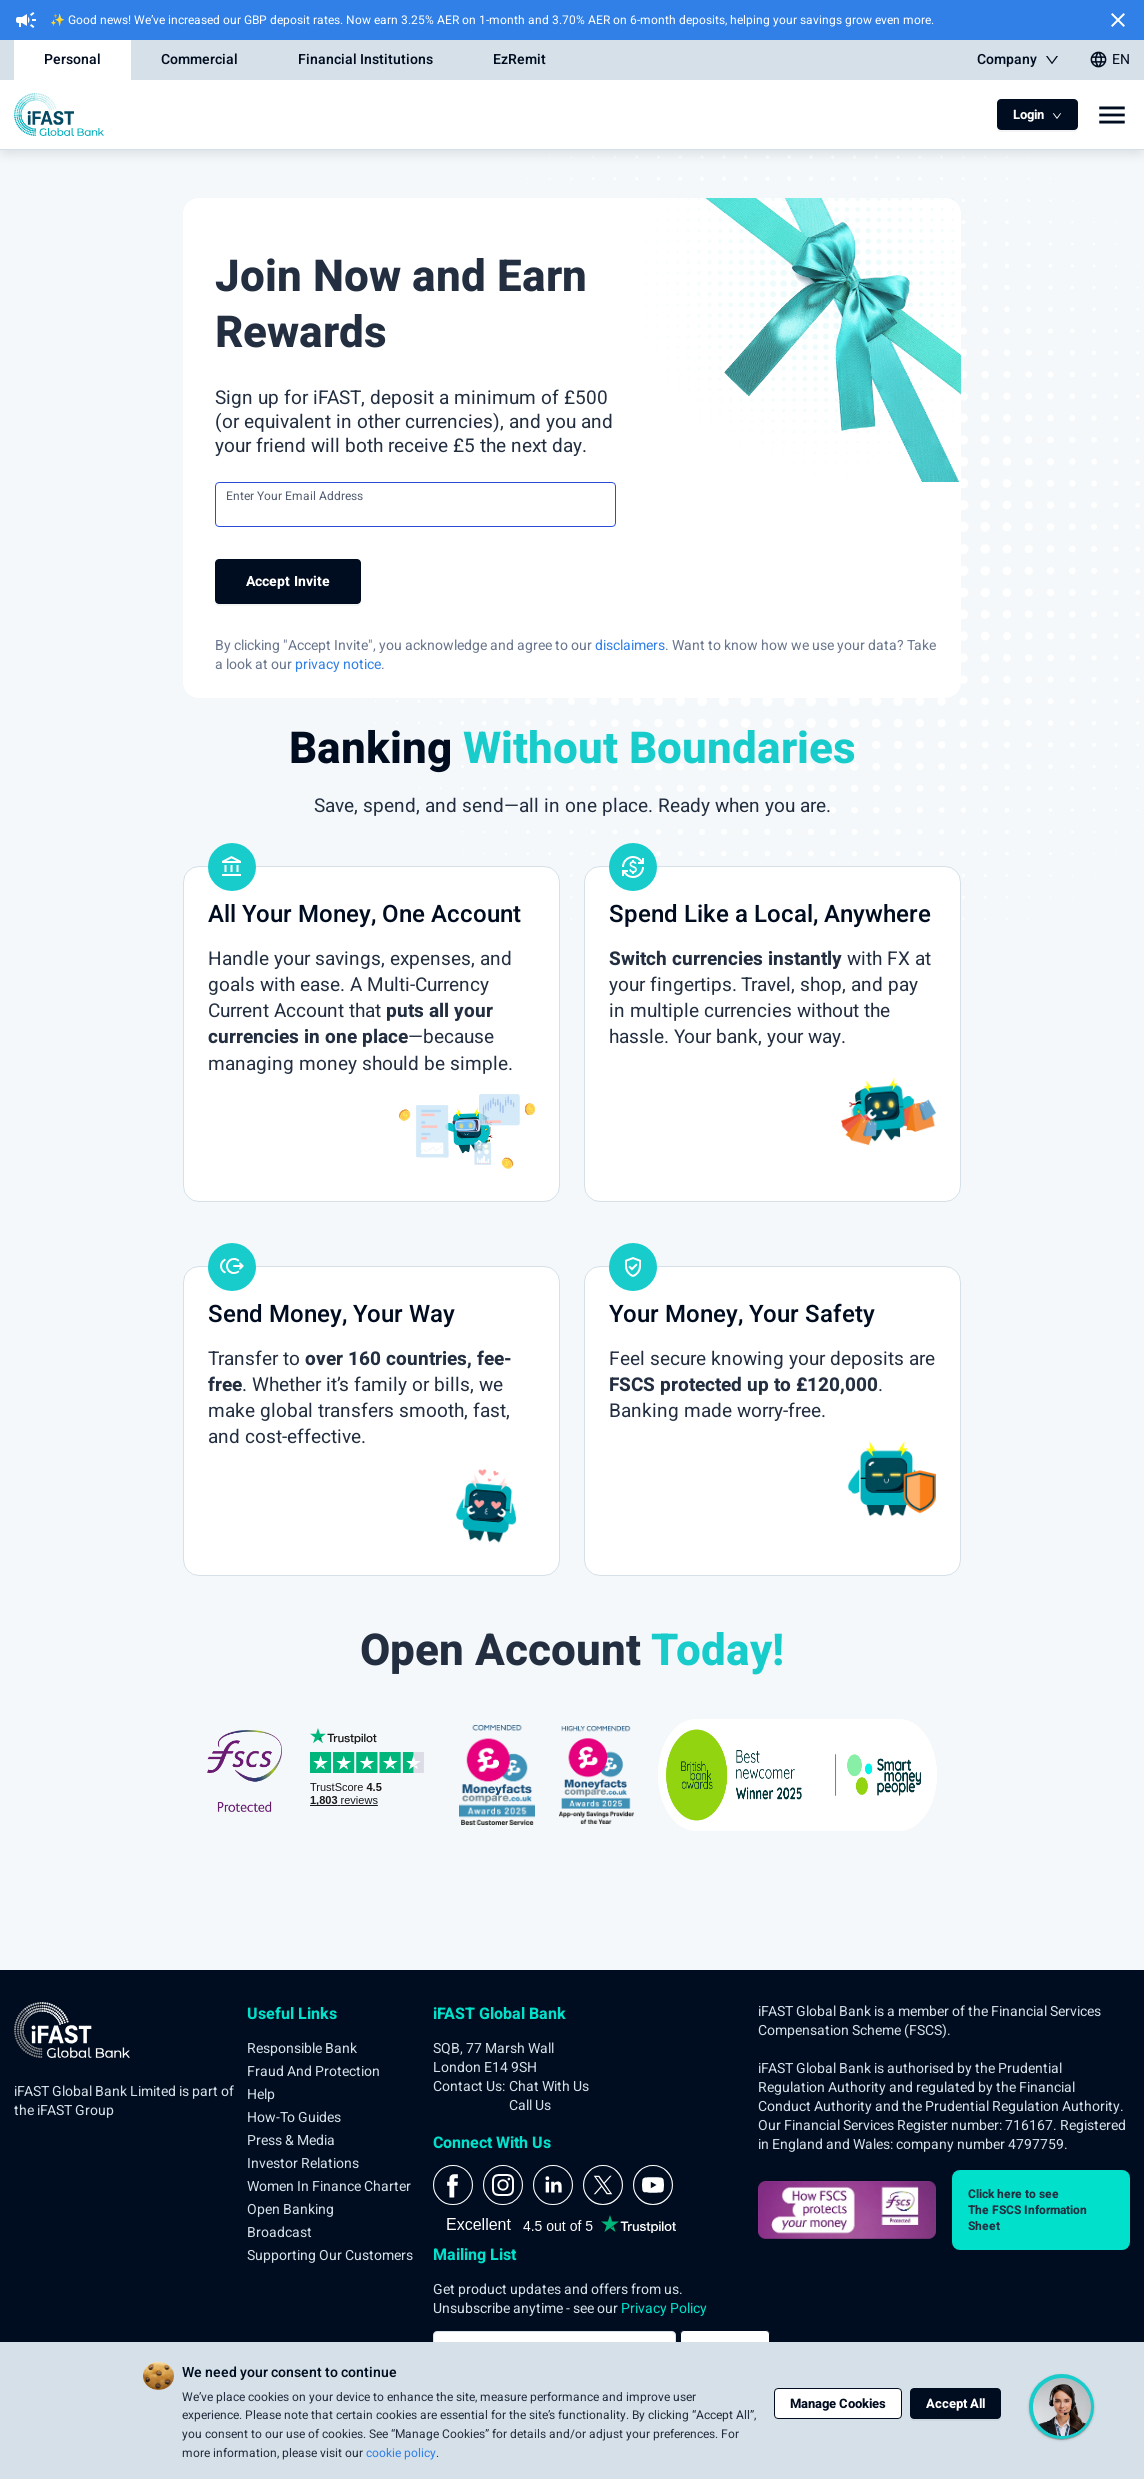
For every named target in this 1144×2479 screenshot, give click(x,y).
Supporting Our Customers (330, 2255)
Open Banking (290, 2209)
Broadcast (279, 2232)
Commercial (199, 59)
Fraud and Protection (313, 2071)
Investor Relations (303, 2163)
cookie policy (401, 2453)
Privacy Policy (664, 2308)
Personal (72, 59)
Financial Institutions (365, 59)
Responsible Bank (302, 2048)
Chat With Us (549, 2086)
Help (261, 2094)
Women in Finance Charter (329, 2186)
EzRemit (519, 59)
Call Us (530, 2105)
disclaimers (630, 645)
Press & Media (291, 2140)
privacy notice (338, 664)
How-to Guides (294, 2117)
